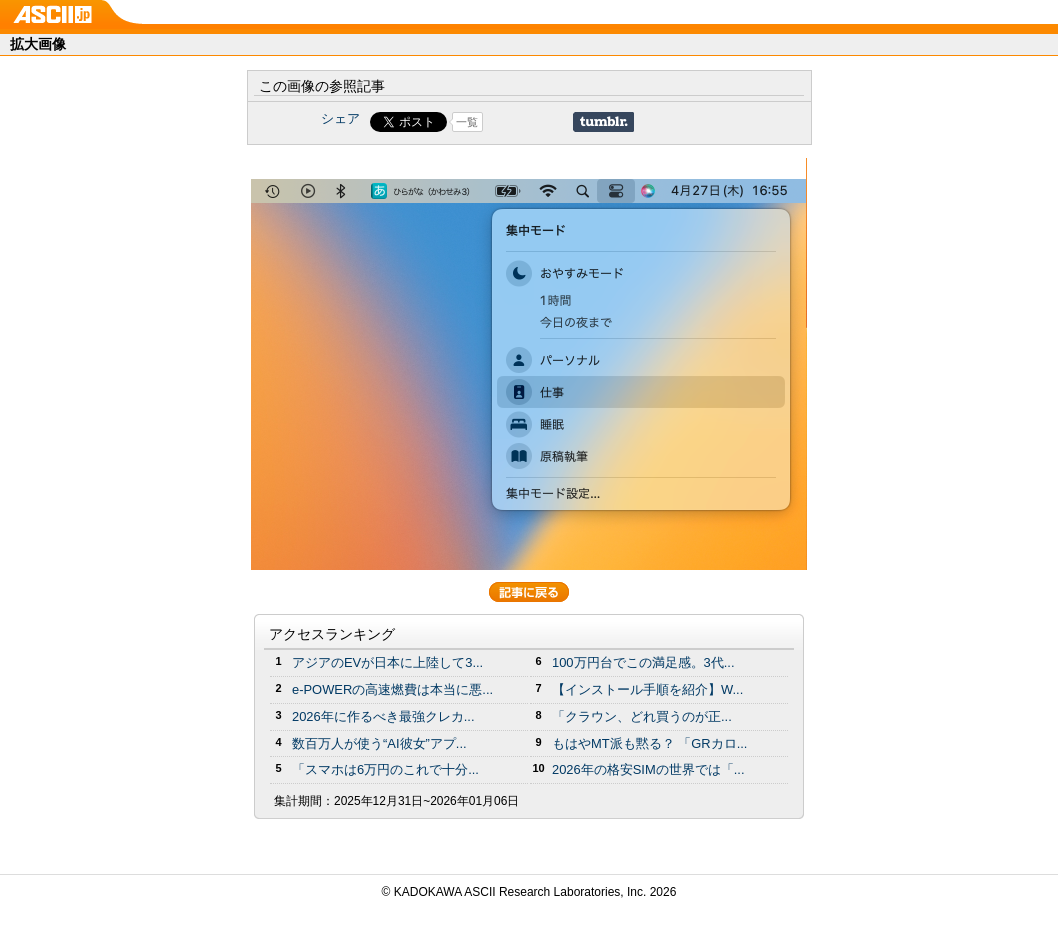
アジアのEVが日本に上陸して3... (387, 662)
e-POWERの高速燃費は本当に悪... (392, 689)
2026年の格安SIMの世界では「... (648, 769)
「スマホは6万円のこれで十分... (385, 769)
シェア (340, 118)
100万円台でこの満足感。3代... (643, 662)
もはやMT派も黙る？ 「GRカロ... (649, 743)
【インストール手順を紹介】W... (647, 689)
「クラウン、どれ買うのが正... (642, 716)
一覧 (467, 122)
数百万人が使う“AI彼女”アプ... (379, 743)
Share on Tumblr (603, 122)
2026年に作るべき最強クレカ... (383, 716)
